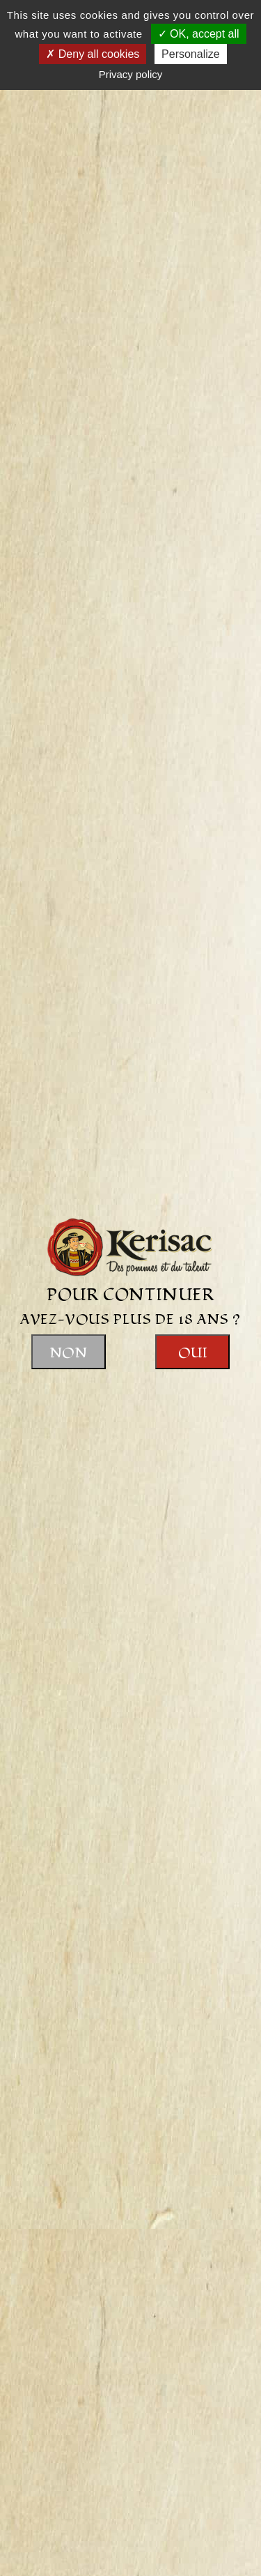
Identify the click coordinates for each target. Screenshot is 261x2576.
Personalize (190, 54)
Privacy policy (131, 74)
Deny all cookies (92, 54)
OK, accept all (198, 34)
